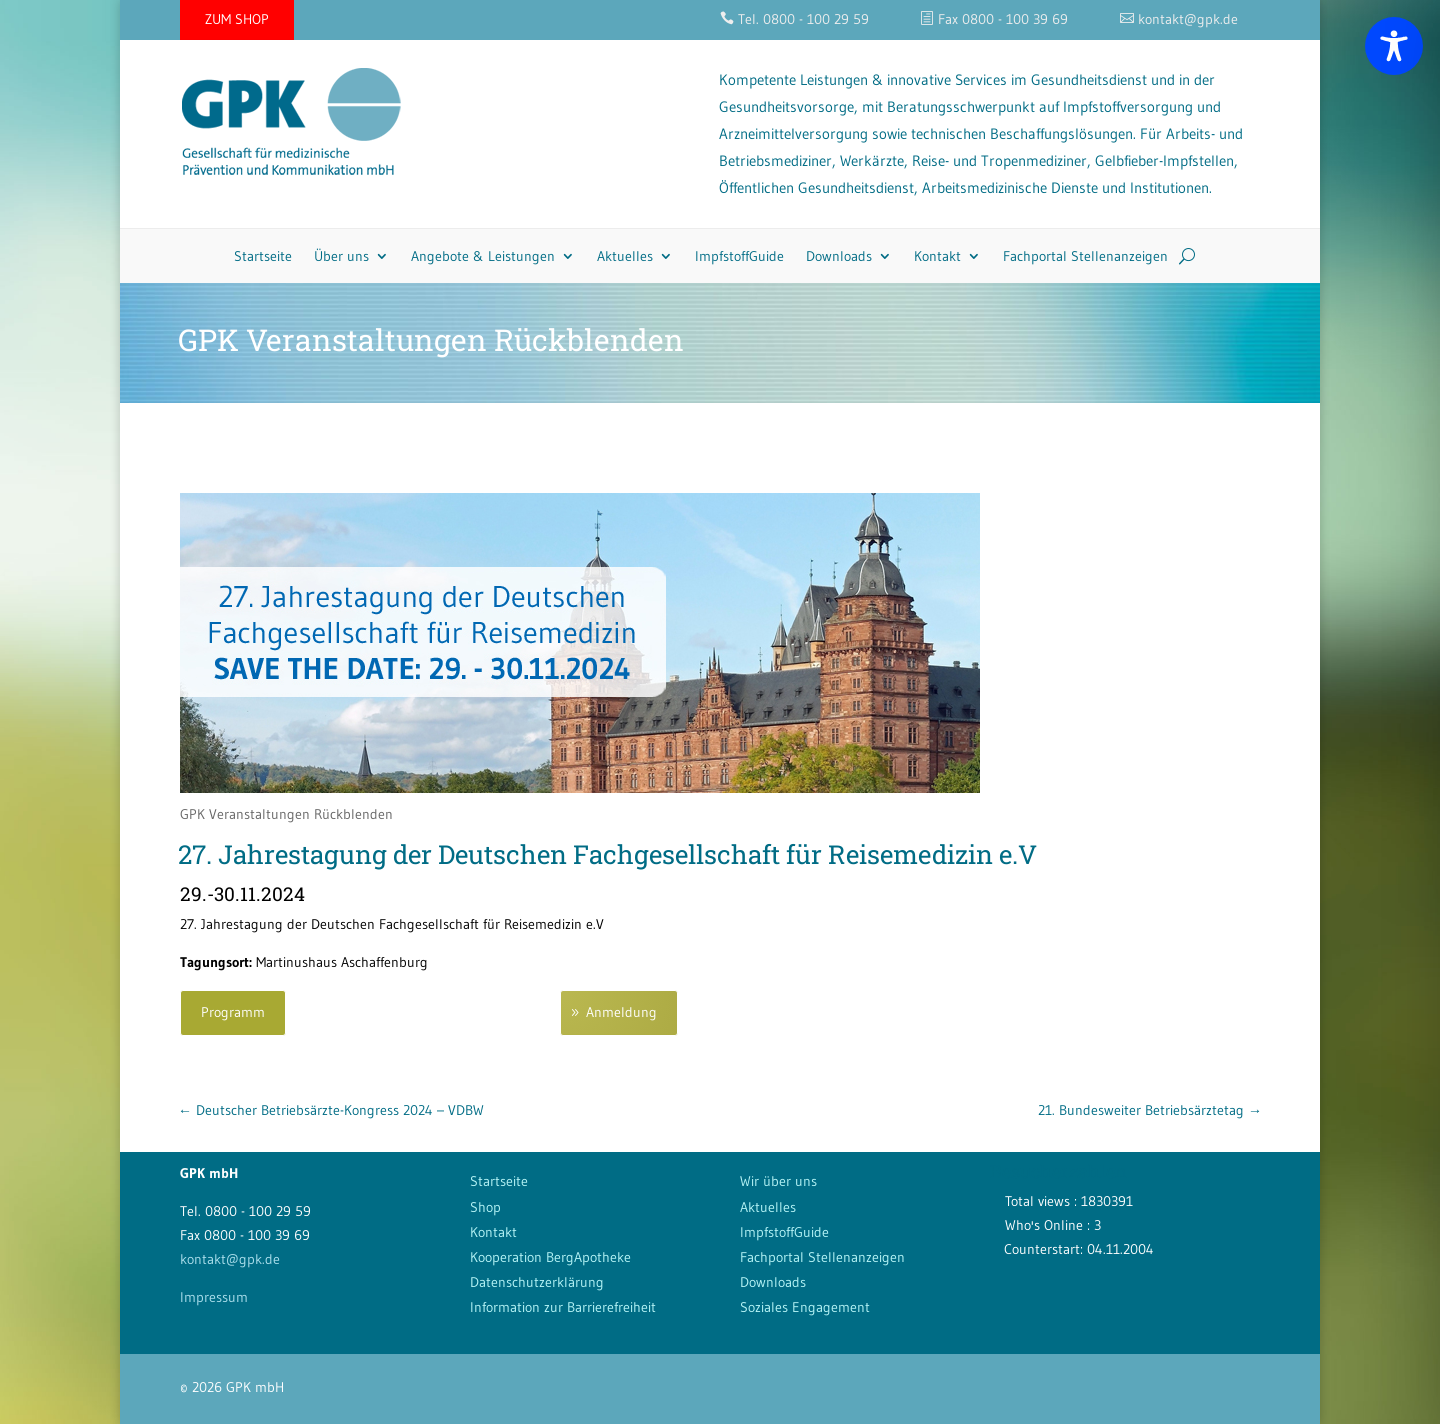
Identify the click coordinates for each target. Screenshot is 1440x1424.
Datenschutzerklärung (537, 1282)
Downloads (839, 256)
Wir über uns (778, 1181)
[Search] (1187, 256)
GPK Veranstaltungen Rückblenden (286, 814)
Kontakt (937, 256)
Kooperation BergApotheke (550, 1257)
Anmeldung (621, 1012)
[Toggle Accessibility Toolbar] (1394, 46)
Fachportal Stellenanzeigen (1085, 256)
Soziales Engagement (805, 1307)
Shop (485, 1207)
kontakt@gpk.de (230, 1259)
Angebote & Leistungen (483, 256)
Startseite (263, 256)
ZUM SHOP (237, 19)
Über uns (341, 256)
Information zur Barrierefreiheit (563, 1307)
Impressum (214, 1297)
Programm (233, 1012)
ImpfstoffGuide (739, 256)
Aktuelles (625, 256)
